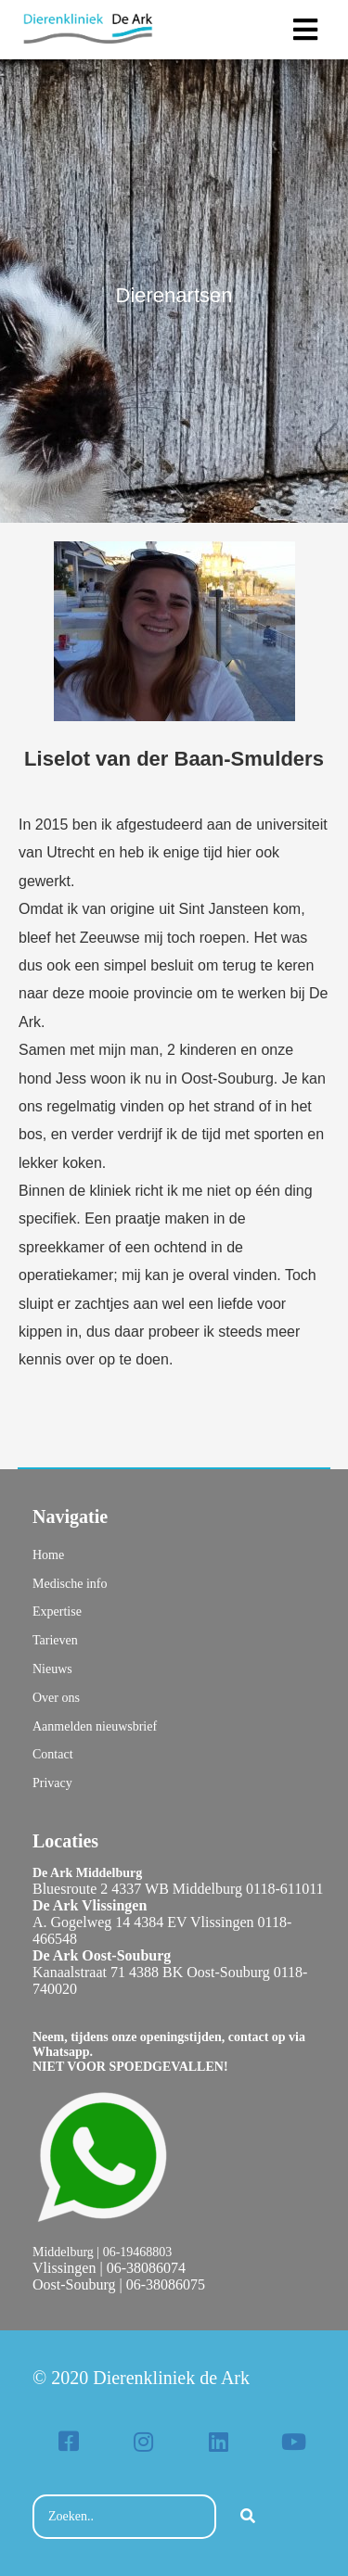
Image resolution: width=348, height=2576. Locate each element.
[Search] (248, 2516)
